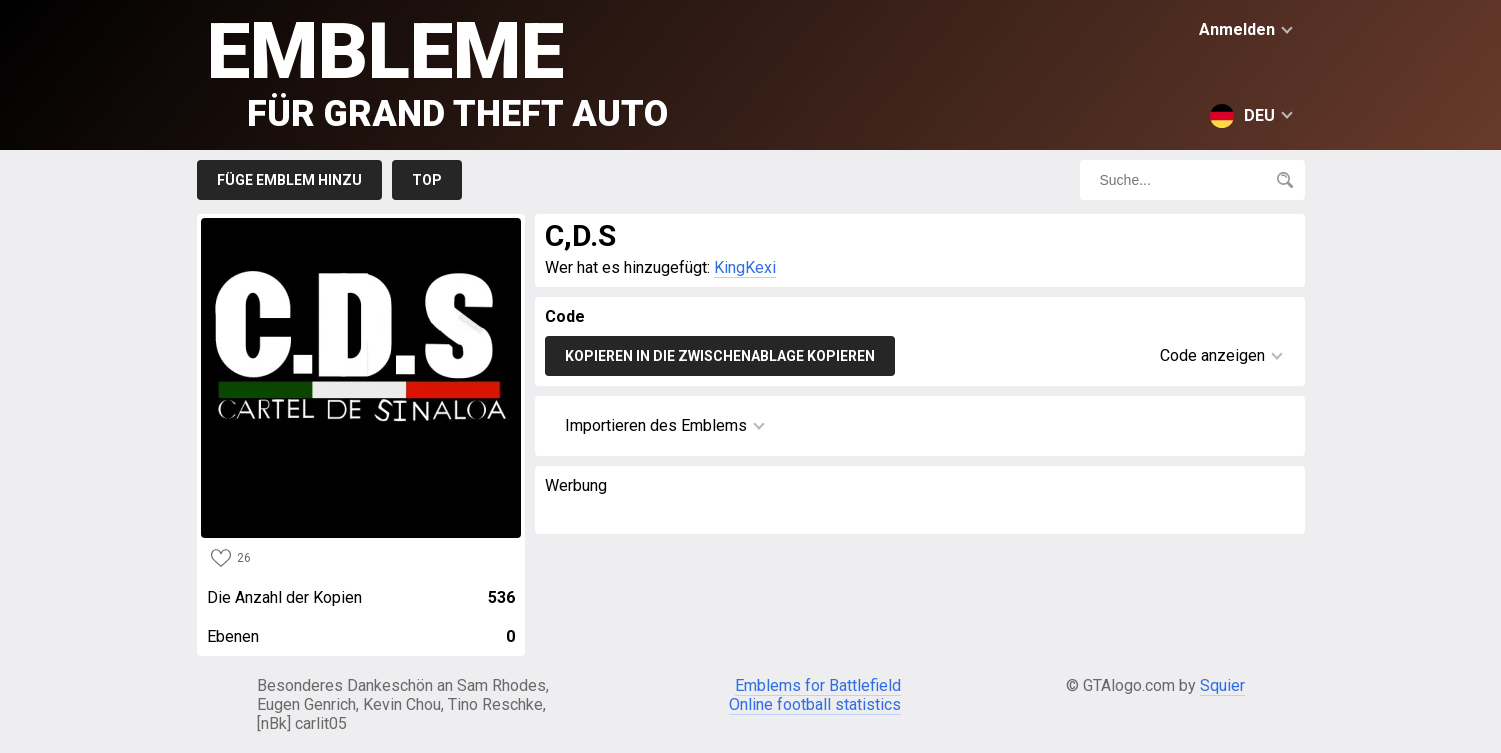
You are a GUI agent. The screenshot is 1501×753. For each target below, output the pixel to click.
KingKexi (745, 267)
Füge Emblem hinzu (289, 180)
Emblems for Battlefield (818, 685)
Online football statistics (815, 704)
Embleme (437, 70)
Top (427, 180)
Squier (1222, 685)
